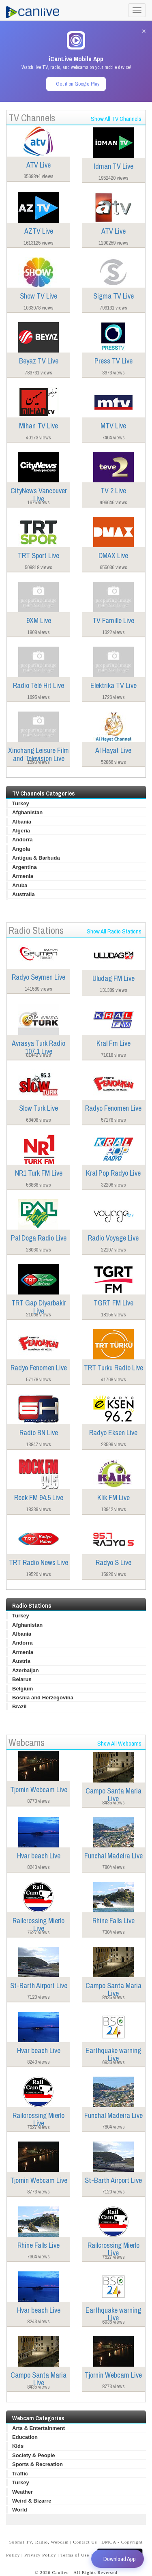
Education (25, 2437)
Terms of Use (74, 2554)
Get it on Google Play (77, 83)
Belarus (22, 1679)
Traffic (20, 2474)
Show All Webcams (119, 1743)
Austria (21, 1661)
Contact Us (85, 2541)
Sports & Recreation (37, 2464)
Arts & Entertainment (38, 2428)
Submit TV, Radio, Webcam (39, 2541)
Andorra (22, 839)
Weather (22, 2492)
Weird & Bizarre (31, 2501)
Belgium (22, 1689)
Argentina (24, 867)
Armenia (22, 876)
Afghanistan (27, 812)
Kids (18, 2446)
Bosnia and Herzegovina (42, 1697)
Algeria (21, 831)
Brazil (19, 1706)
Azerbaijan (25, 1670)
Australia (23, 894)
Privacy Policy (40, 2554)
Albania (21, 822)
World (19, 2510)
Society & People (33, 2455)
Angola (21, 849)
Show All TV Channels (116, 118)
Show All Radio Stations (114, 931)
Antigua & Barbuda (36, 858)
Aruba (20, 885)
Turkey (20, 803)
